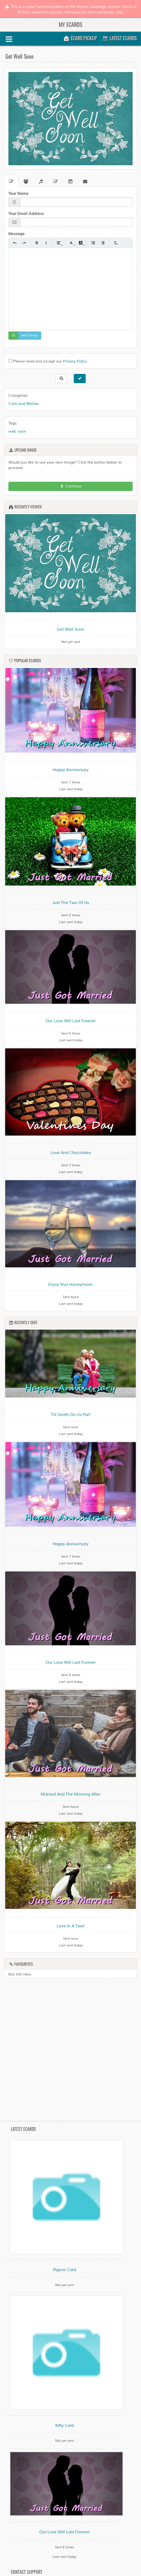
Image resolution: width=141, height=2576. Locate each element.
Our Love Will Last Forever (71, 1021)
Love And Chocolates (70, 1152)
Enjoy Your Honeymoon (70, 1284)
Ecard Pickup (80, 38)
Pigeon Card (64, 2269)
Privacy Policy (75, 361)
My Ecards (70, 24)
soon (22, 431)
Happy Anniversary (71, 770)
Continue (70, 486)
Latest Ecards (119, 38)
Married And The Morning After (71, 1794)
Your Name (18, 193)
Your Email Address (26, 213)
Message (16, 233)
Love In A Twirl (71, 1926)
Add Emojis (29, 335)
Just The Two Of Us (70, 902)
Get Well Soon (70, 629)
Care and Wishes (23, 403)
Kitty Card (64, 2425)
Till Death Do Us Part (70, 1414)
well (11, 431)
